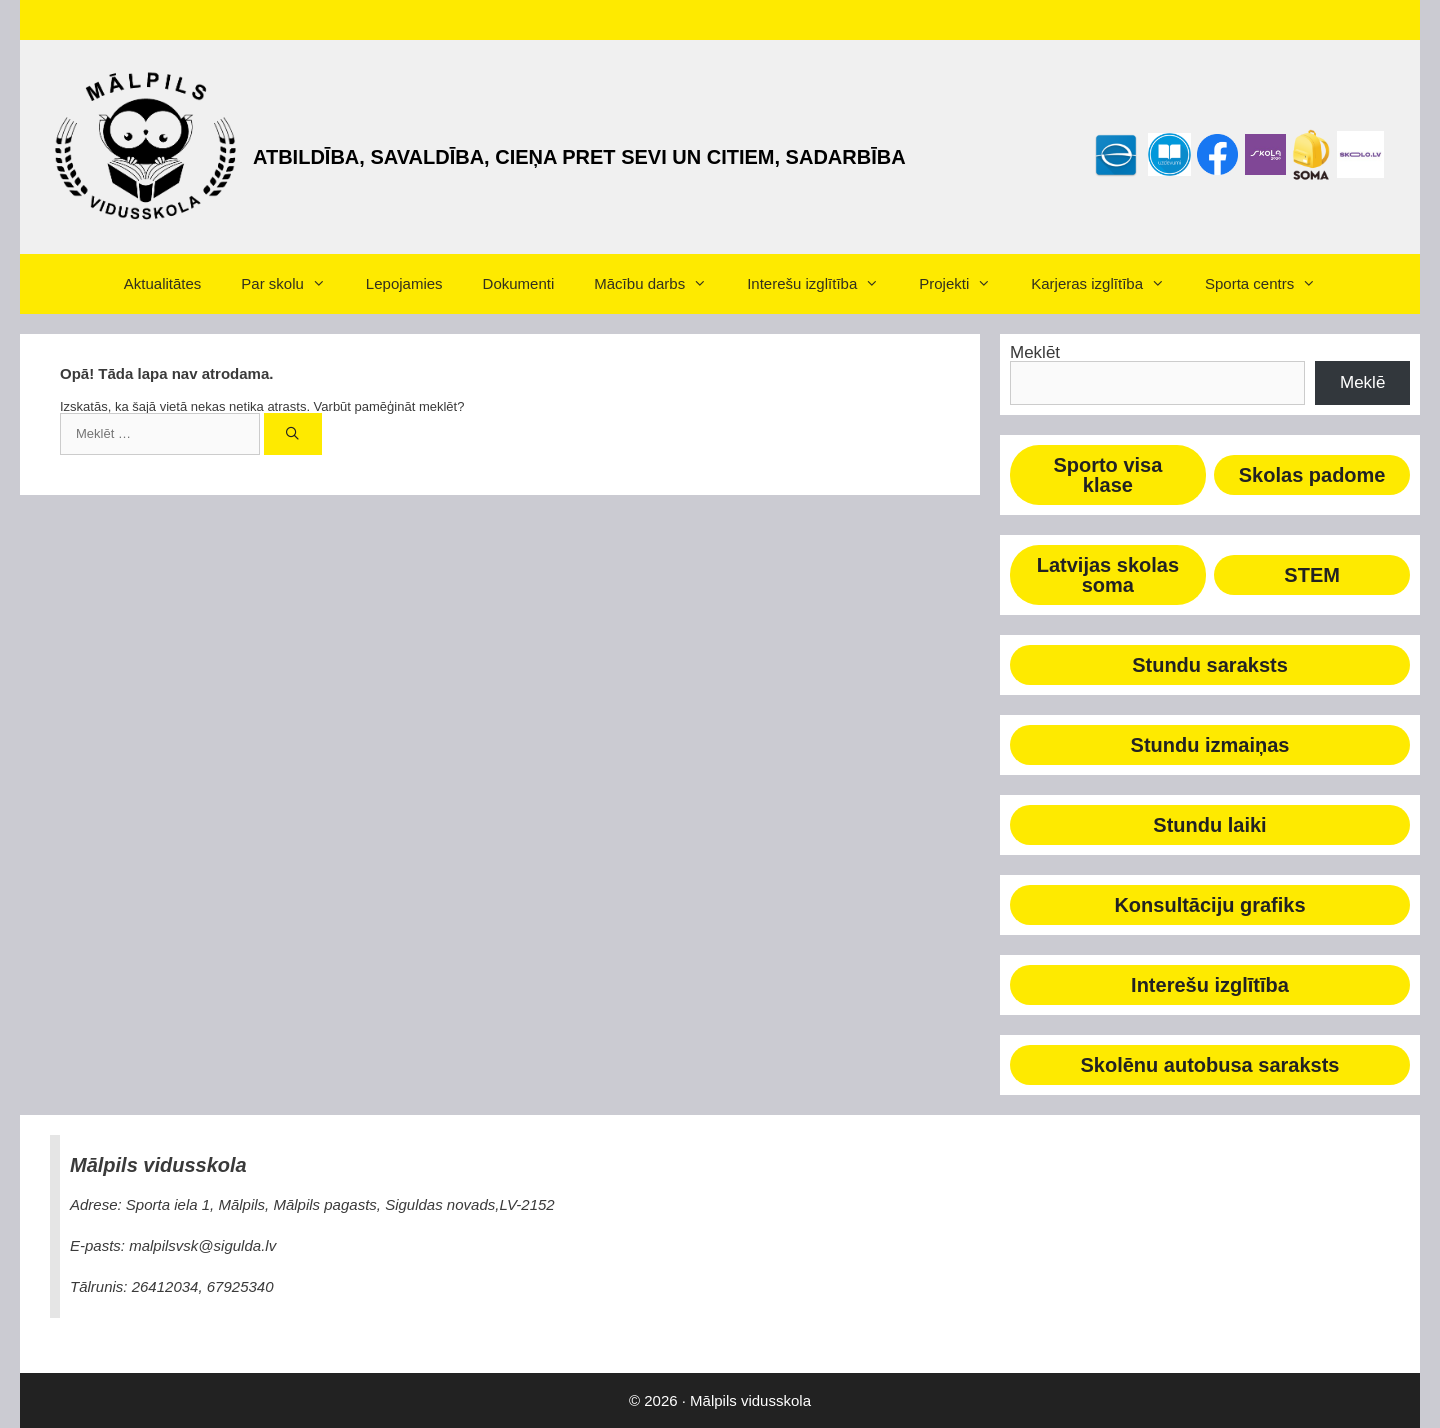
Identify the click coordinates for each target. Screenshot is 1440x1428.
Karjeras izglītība (1108, 284)
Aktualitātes (163, 283)
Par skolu (293, 284)
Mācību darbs (660, 284)
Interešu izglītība (823, 284)
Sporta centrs (1270, 284)
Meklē (1362, 382)
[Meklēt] (293, 434)
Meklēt (1035, 352)
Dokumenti (519, 283)
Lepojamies (404, 283)
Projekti (965, 284)
